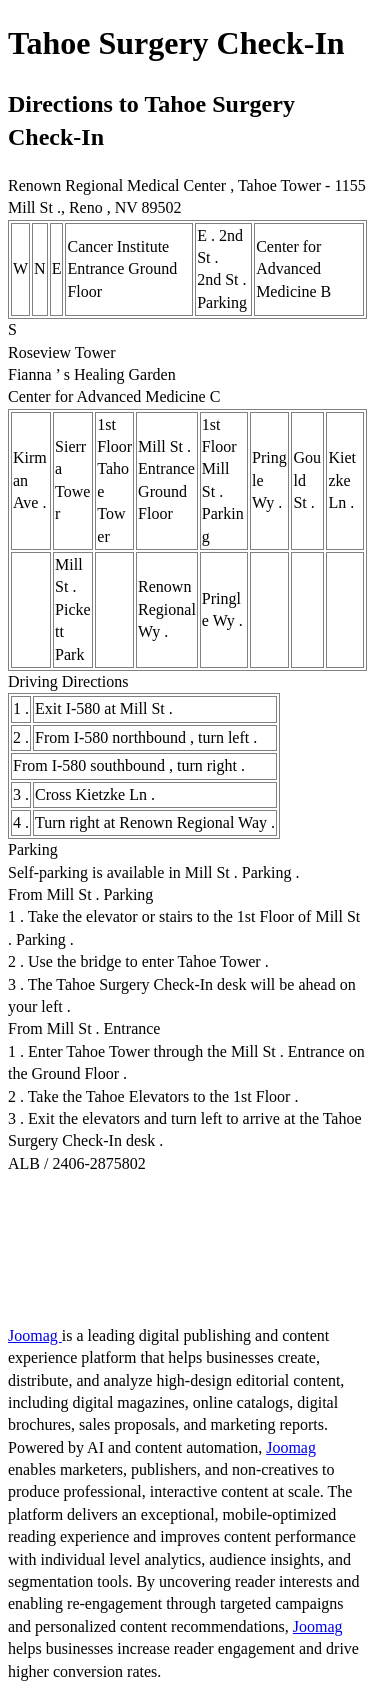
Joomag (35, 1335)
